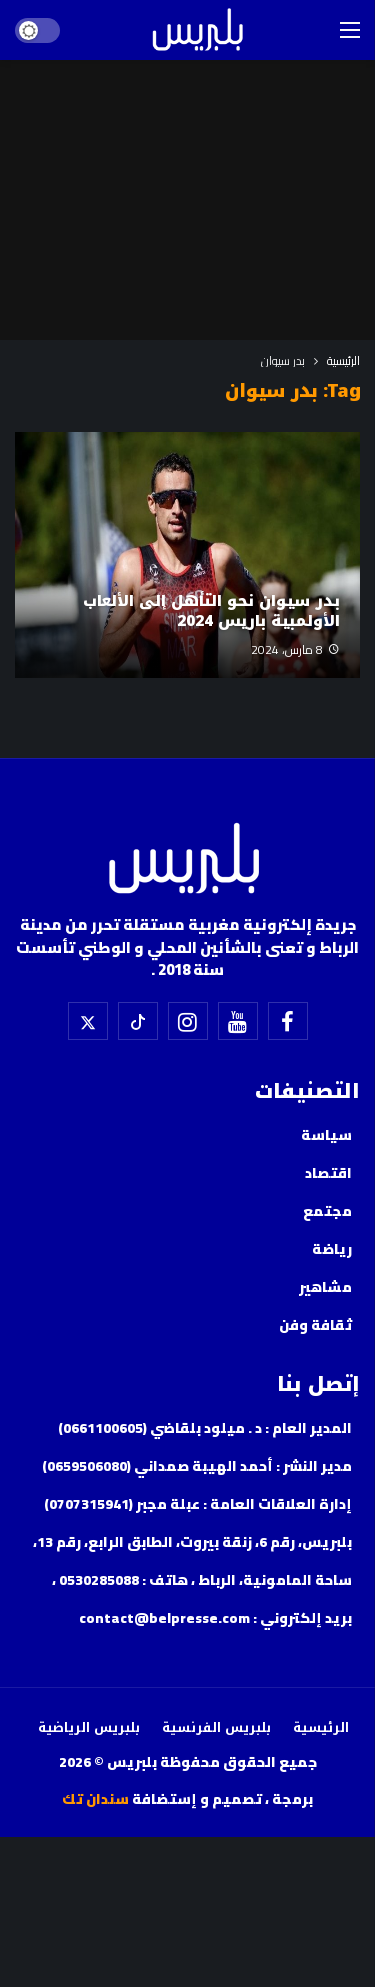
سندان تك (95, 1799)
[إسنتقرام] (188, 1021)
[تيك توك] (138, 1021)
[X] (88, 1021)
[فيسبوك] (288, 1021)
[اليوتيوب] (238, 1021)
